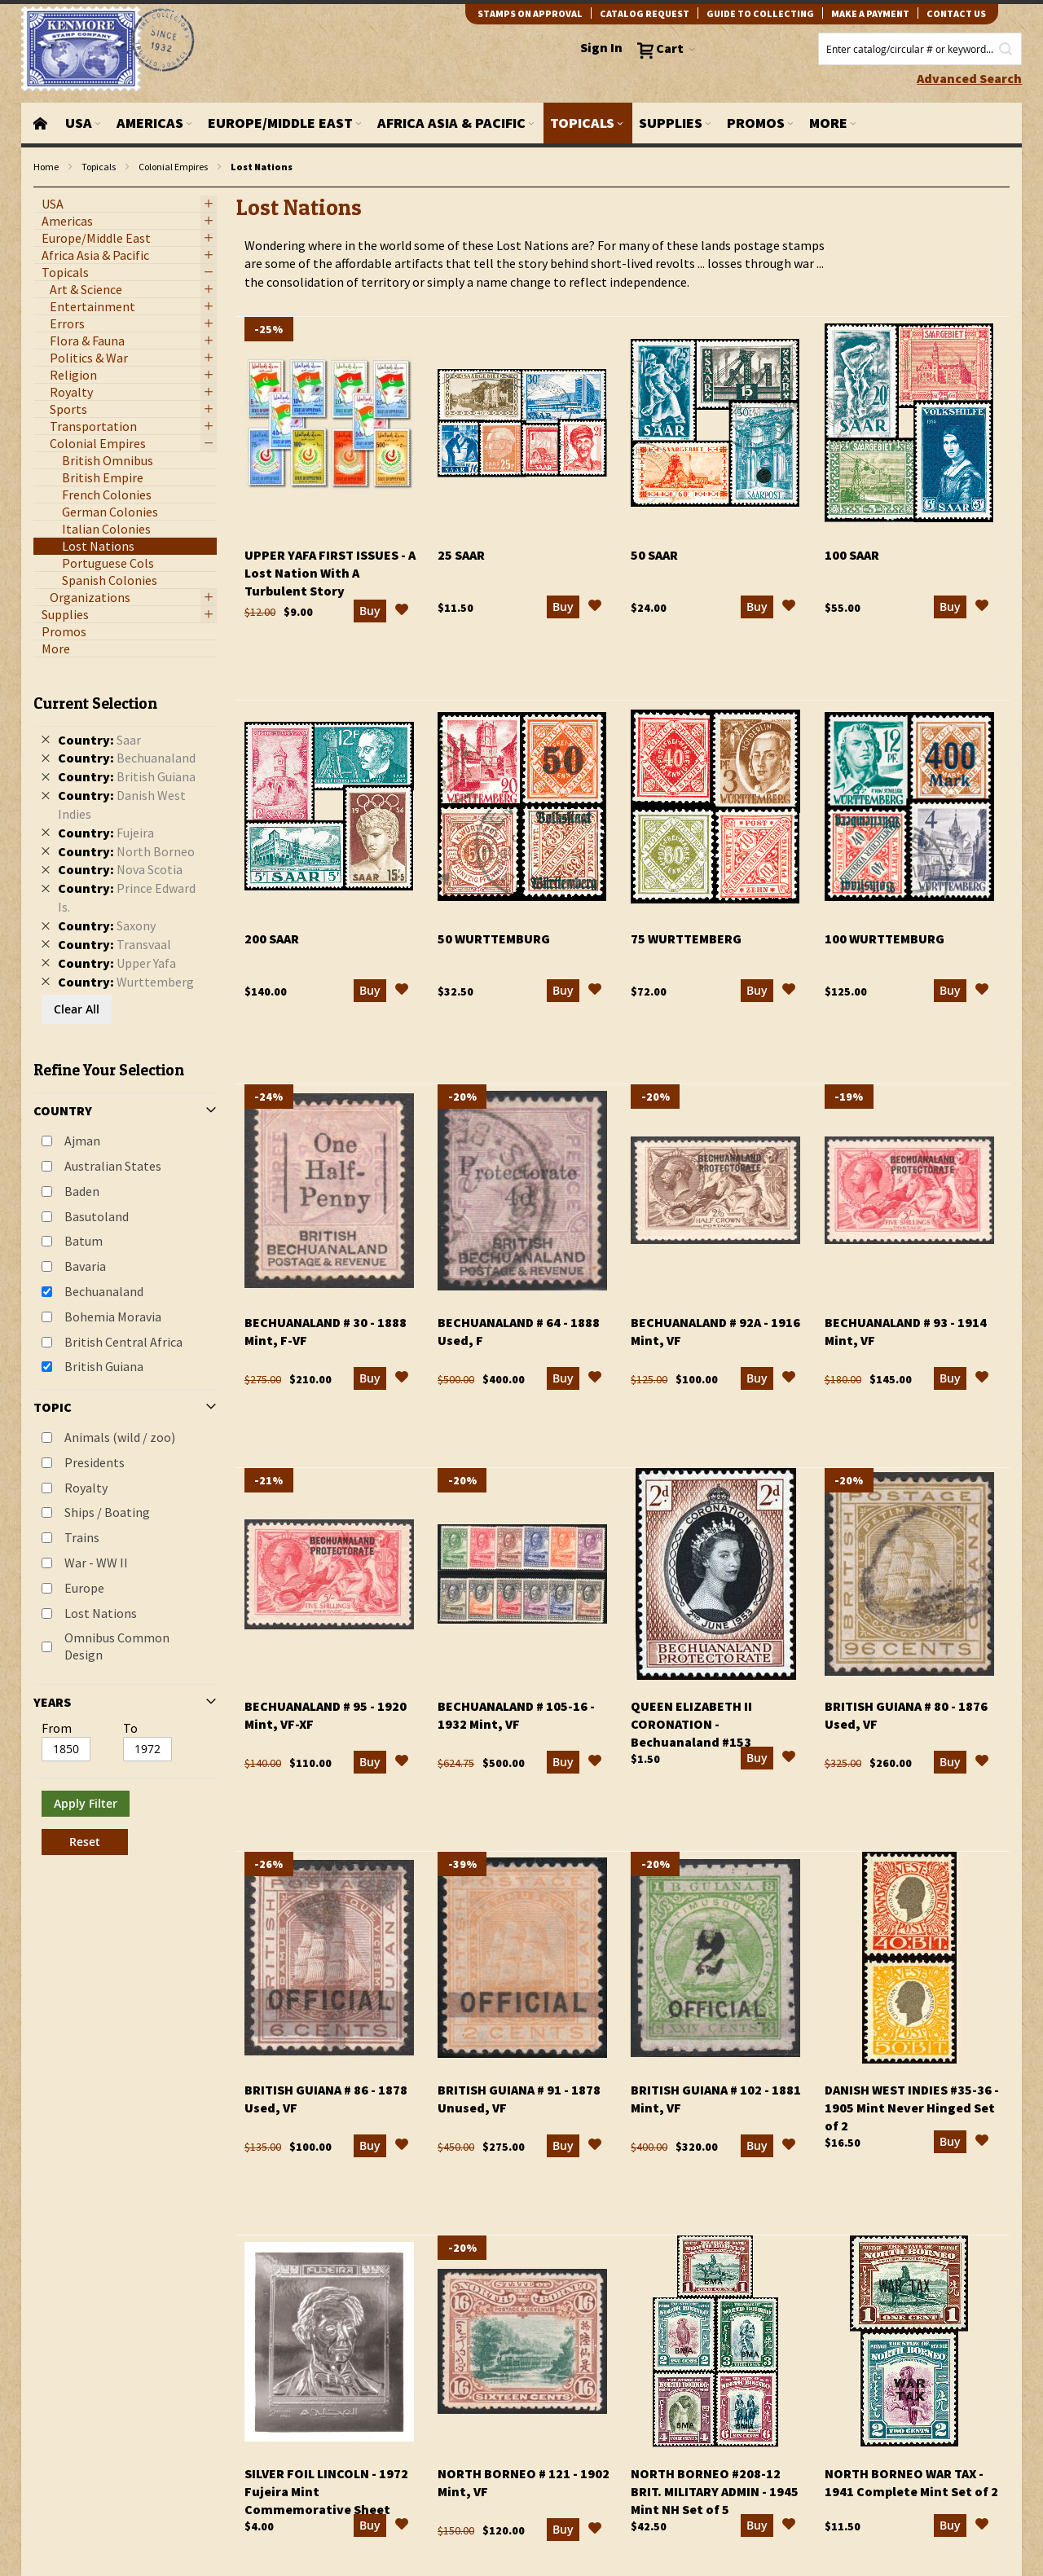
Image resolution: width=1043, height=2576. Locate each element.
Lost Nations (100, 1613)
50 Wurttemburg (494, 938)
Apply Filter (85, 1803)
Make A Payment (870, 13)
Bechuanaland (103, 1291)
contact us (956, 13)
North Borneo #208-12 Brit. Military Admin (715, 2491)
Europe (84, 1588)
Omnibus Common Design (116, 1646)
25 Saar (461, 555)
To (130, 1728)
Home (46, 166)
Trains (81, 1537)
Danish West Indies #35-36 (912, 2107)
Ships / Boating (107, 1512)
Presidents (94, 1462)
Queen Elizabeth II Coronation (691, 1724)
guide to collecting (760, 13)
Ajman (82, 1140)
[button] (401, 612)
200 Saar (271, 938)
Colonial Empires (173, 166)
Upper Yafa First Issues (330, 573)
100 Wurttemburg (884, 938)
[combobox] (920, 49)
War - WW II (96, 1562)
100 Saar (852, 555)
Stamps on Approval (530, 13)
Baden (81, 1191)
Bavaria (85, 1266)
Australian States (112, 1166)
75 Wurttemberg (686, 938)
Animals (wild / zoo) (119, 1437)
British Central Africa (123, 1342)
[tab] (125, 1268)
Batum (83, 1241)
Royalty (86, 1487)
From (57, 1728)
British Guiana (103, 1366)
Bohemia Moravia (112, 1316)
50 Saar (654, 555)
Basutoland (96, 1216)
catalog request (644, 13)
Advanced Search (969, 78)
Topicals (98, 166)
